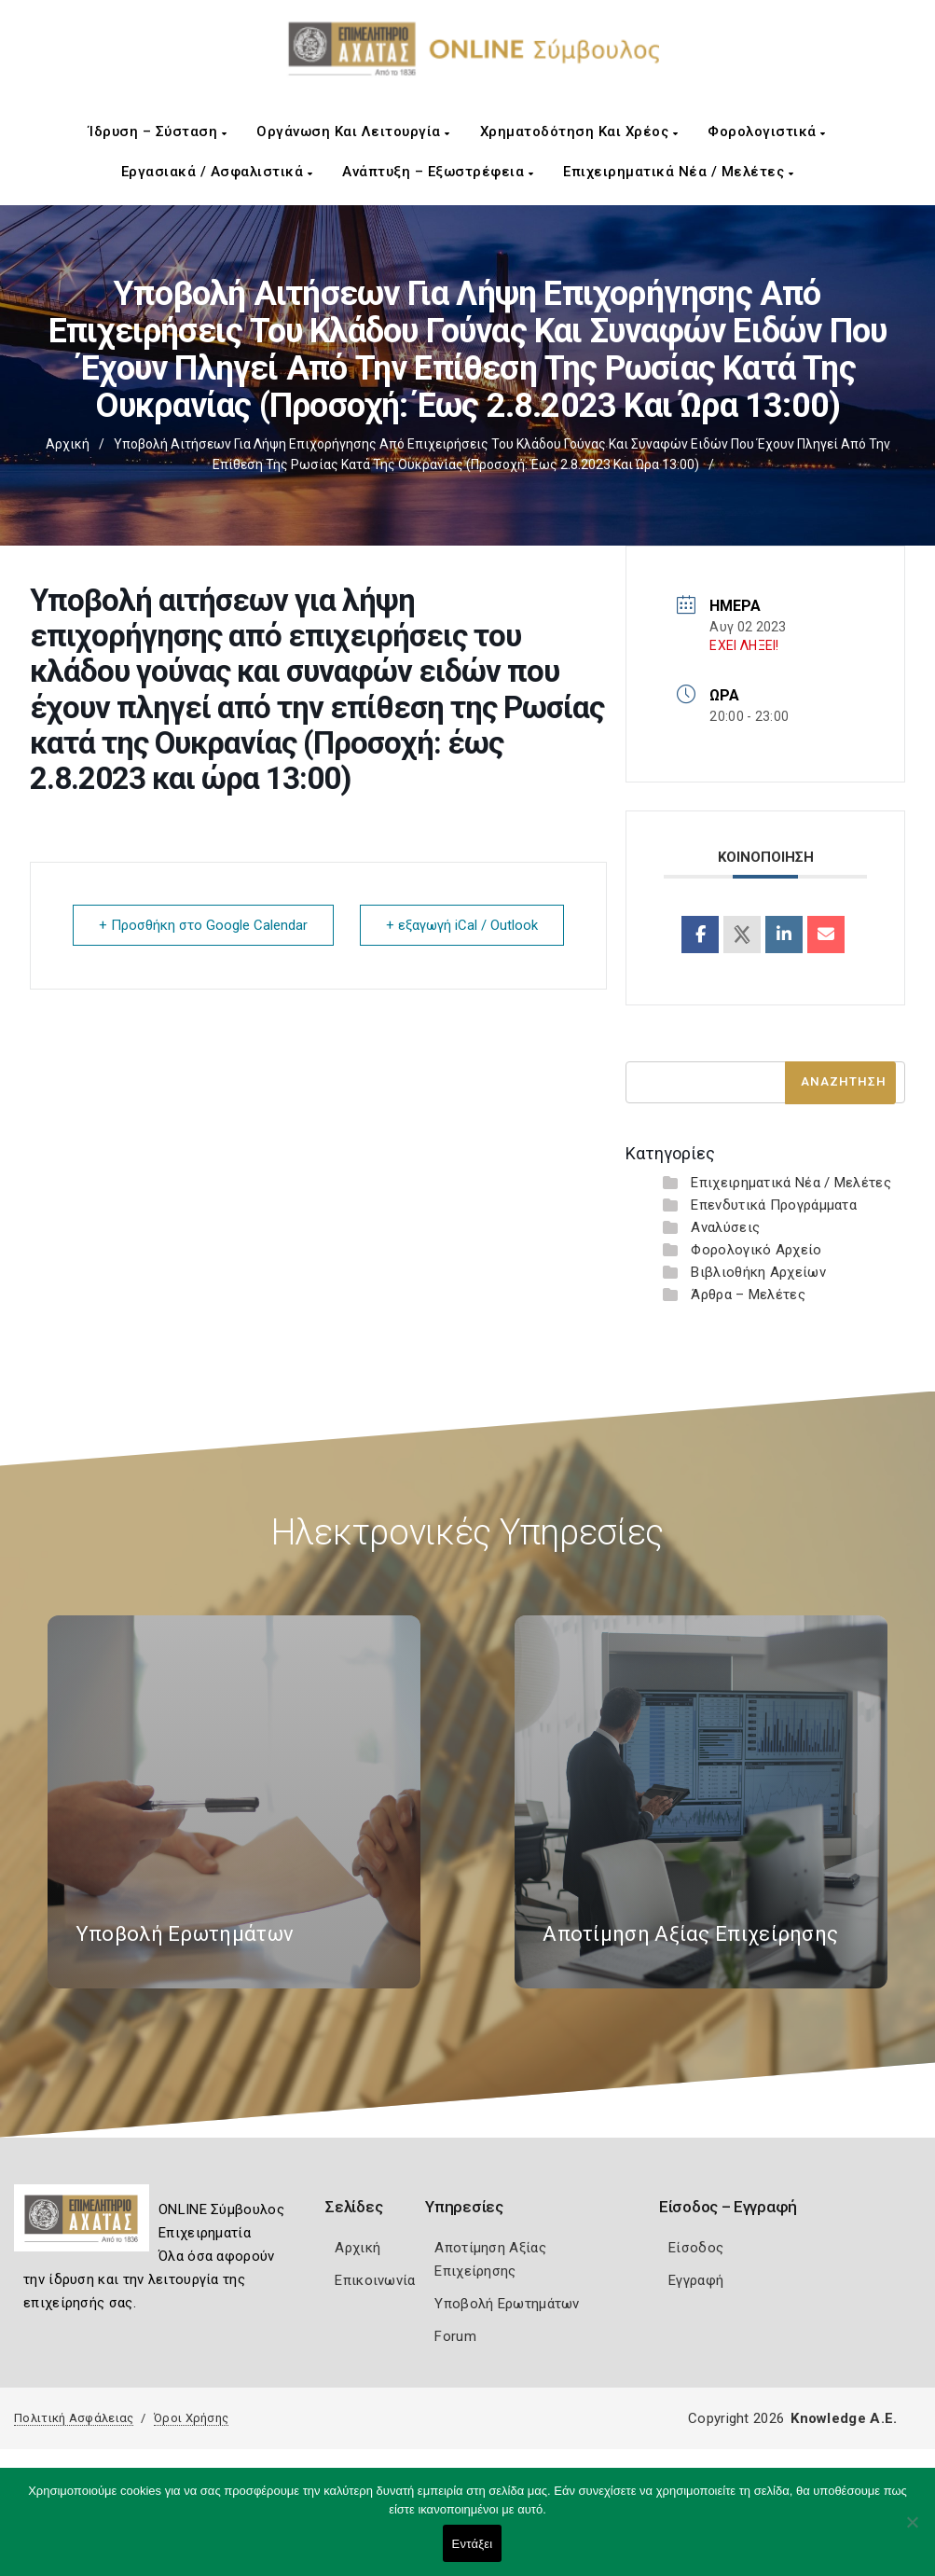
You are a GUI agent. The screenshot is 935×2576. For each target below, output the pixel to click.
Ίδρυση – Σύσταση (158, 131)
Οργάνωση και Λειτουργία (353, 131)
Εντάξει (472, 2544)
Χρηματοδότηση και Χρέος (579, 131)
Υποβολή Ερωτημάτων (506, 2303)
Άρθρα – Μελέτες (748, 1294)
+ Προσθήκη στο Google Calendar (204, 925)
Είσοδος (695, 2247)
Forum (455, 2336)
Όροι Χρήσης (191, 2418)
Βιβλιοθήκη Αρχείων (758, 1272)
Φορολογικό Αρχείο (756, 1249)
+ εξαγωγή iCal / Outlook (461, 925)
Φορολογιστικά (767, 131)
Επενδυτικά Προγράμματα (774, 1205)
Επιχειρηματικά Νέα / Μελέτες (678, 171)
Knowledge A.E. (844, 2418)
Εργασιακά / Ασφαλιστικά (217, 171)
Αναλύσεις (725, 1227)
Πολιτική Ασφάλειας (73, 2418)
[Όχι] (911, 2531)
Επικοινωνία (375, 2280)
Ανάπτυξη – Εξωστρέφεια (437, 171)
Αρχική (67, 443)
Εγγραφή (695, 2280)
